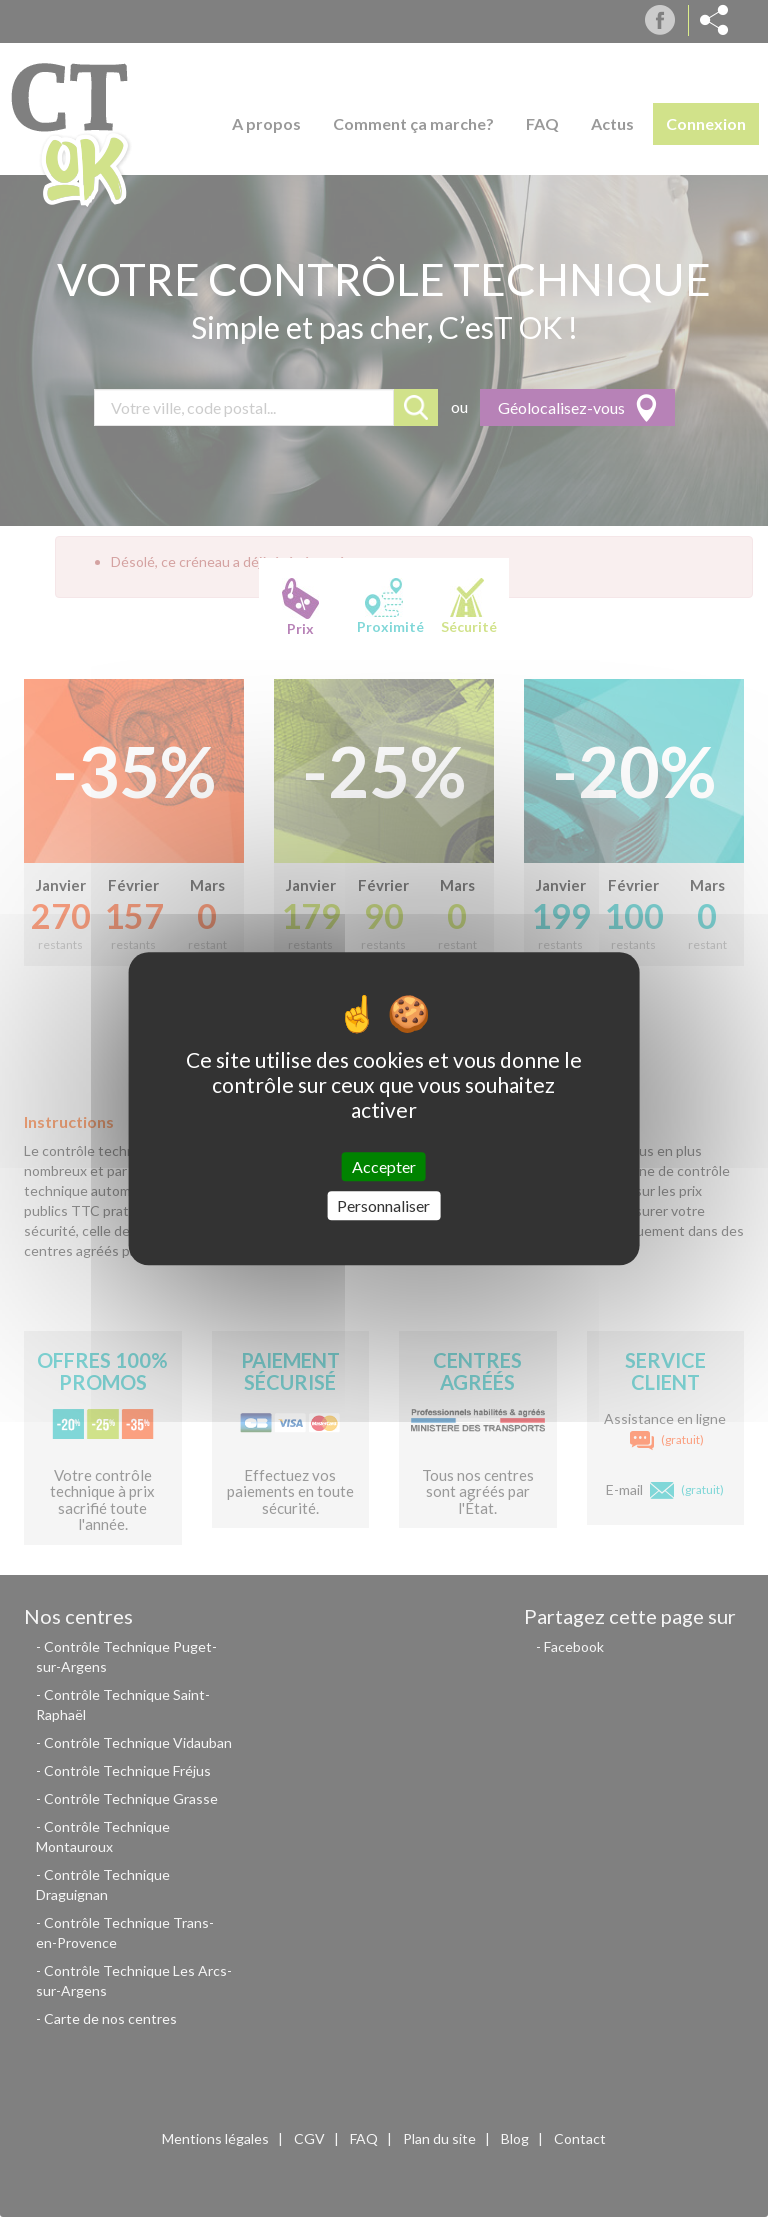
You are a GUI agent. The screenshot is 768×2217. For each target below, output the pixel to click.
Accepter (384, 1166)
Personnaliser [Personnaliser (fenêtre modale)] (383, 1205)
